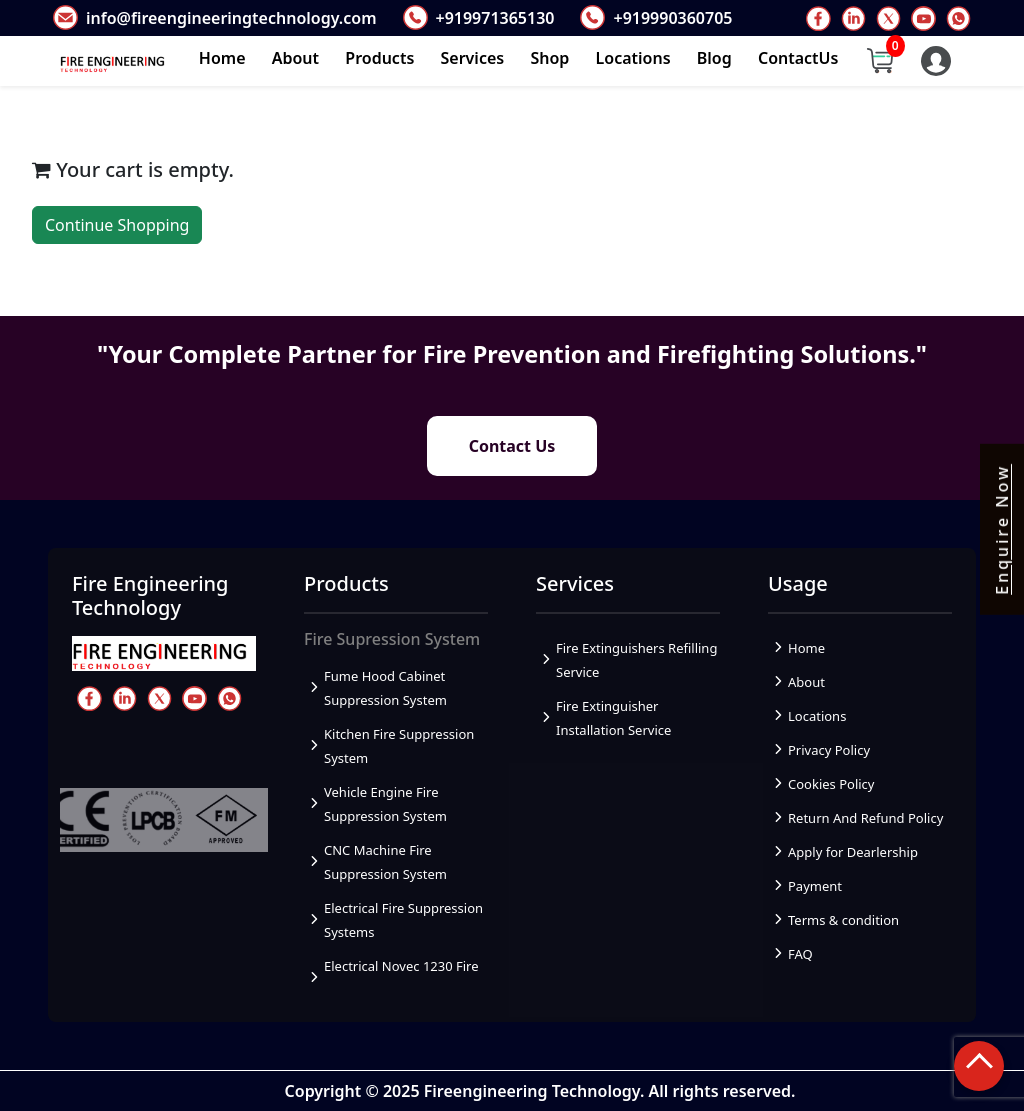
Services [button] (473, 58)
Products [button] (379, 58)
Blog (714, 58)
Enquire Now (1002, 529)
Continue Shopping (117, 225)
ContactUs (798, 58)
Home (222, 58)
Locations (633, 58)
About (295, 58)
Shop (549, 58)
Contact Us (512, 446)
